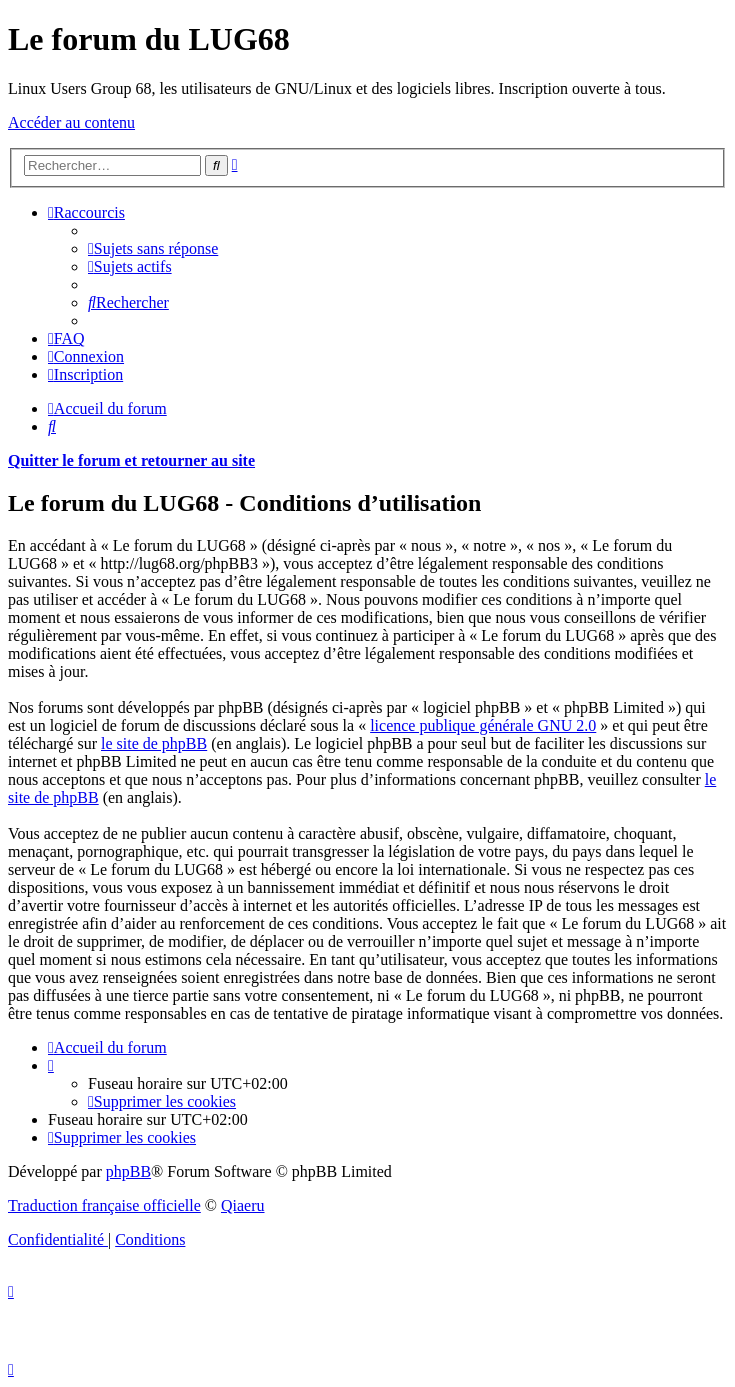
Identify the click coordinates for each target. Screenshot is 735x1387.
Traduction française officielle (104, 1205)
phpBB (128, 1171)
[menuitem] (153, 248)
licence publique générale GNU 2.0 (483, 725)
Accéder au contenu (71, 122)
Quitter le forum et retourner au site (131, 460)
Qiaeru (243, 1205)
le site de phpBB (154, 743)
